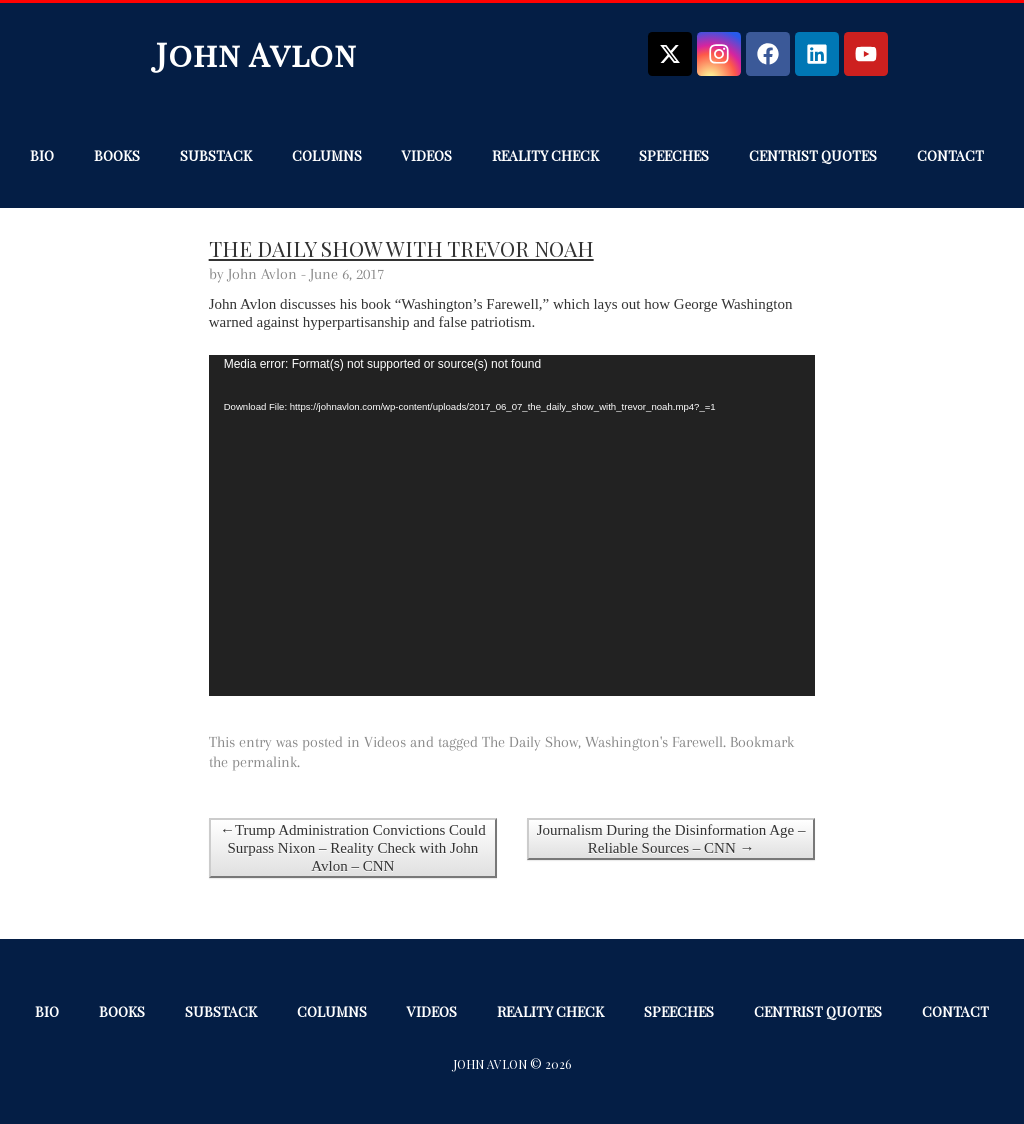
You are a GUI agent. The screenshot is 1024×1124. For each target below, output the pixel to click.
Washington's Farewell (654, 742)
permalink (264, 762)
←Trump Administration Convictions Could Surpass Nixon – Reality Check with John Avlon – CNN (353, 848)
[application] (512, 525)
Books (117, 155)
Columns (327, 155)
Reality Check (545, 155)
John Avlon (256, 53)
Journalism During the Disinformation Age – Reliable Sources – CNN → (671, 839)
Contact (950, 155)
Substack (216, 155)
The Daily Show (530, 742)
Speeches (674, 155)
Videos (427, 155)
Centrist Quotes (813, 155)
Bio (42, 155)
